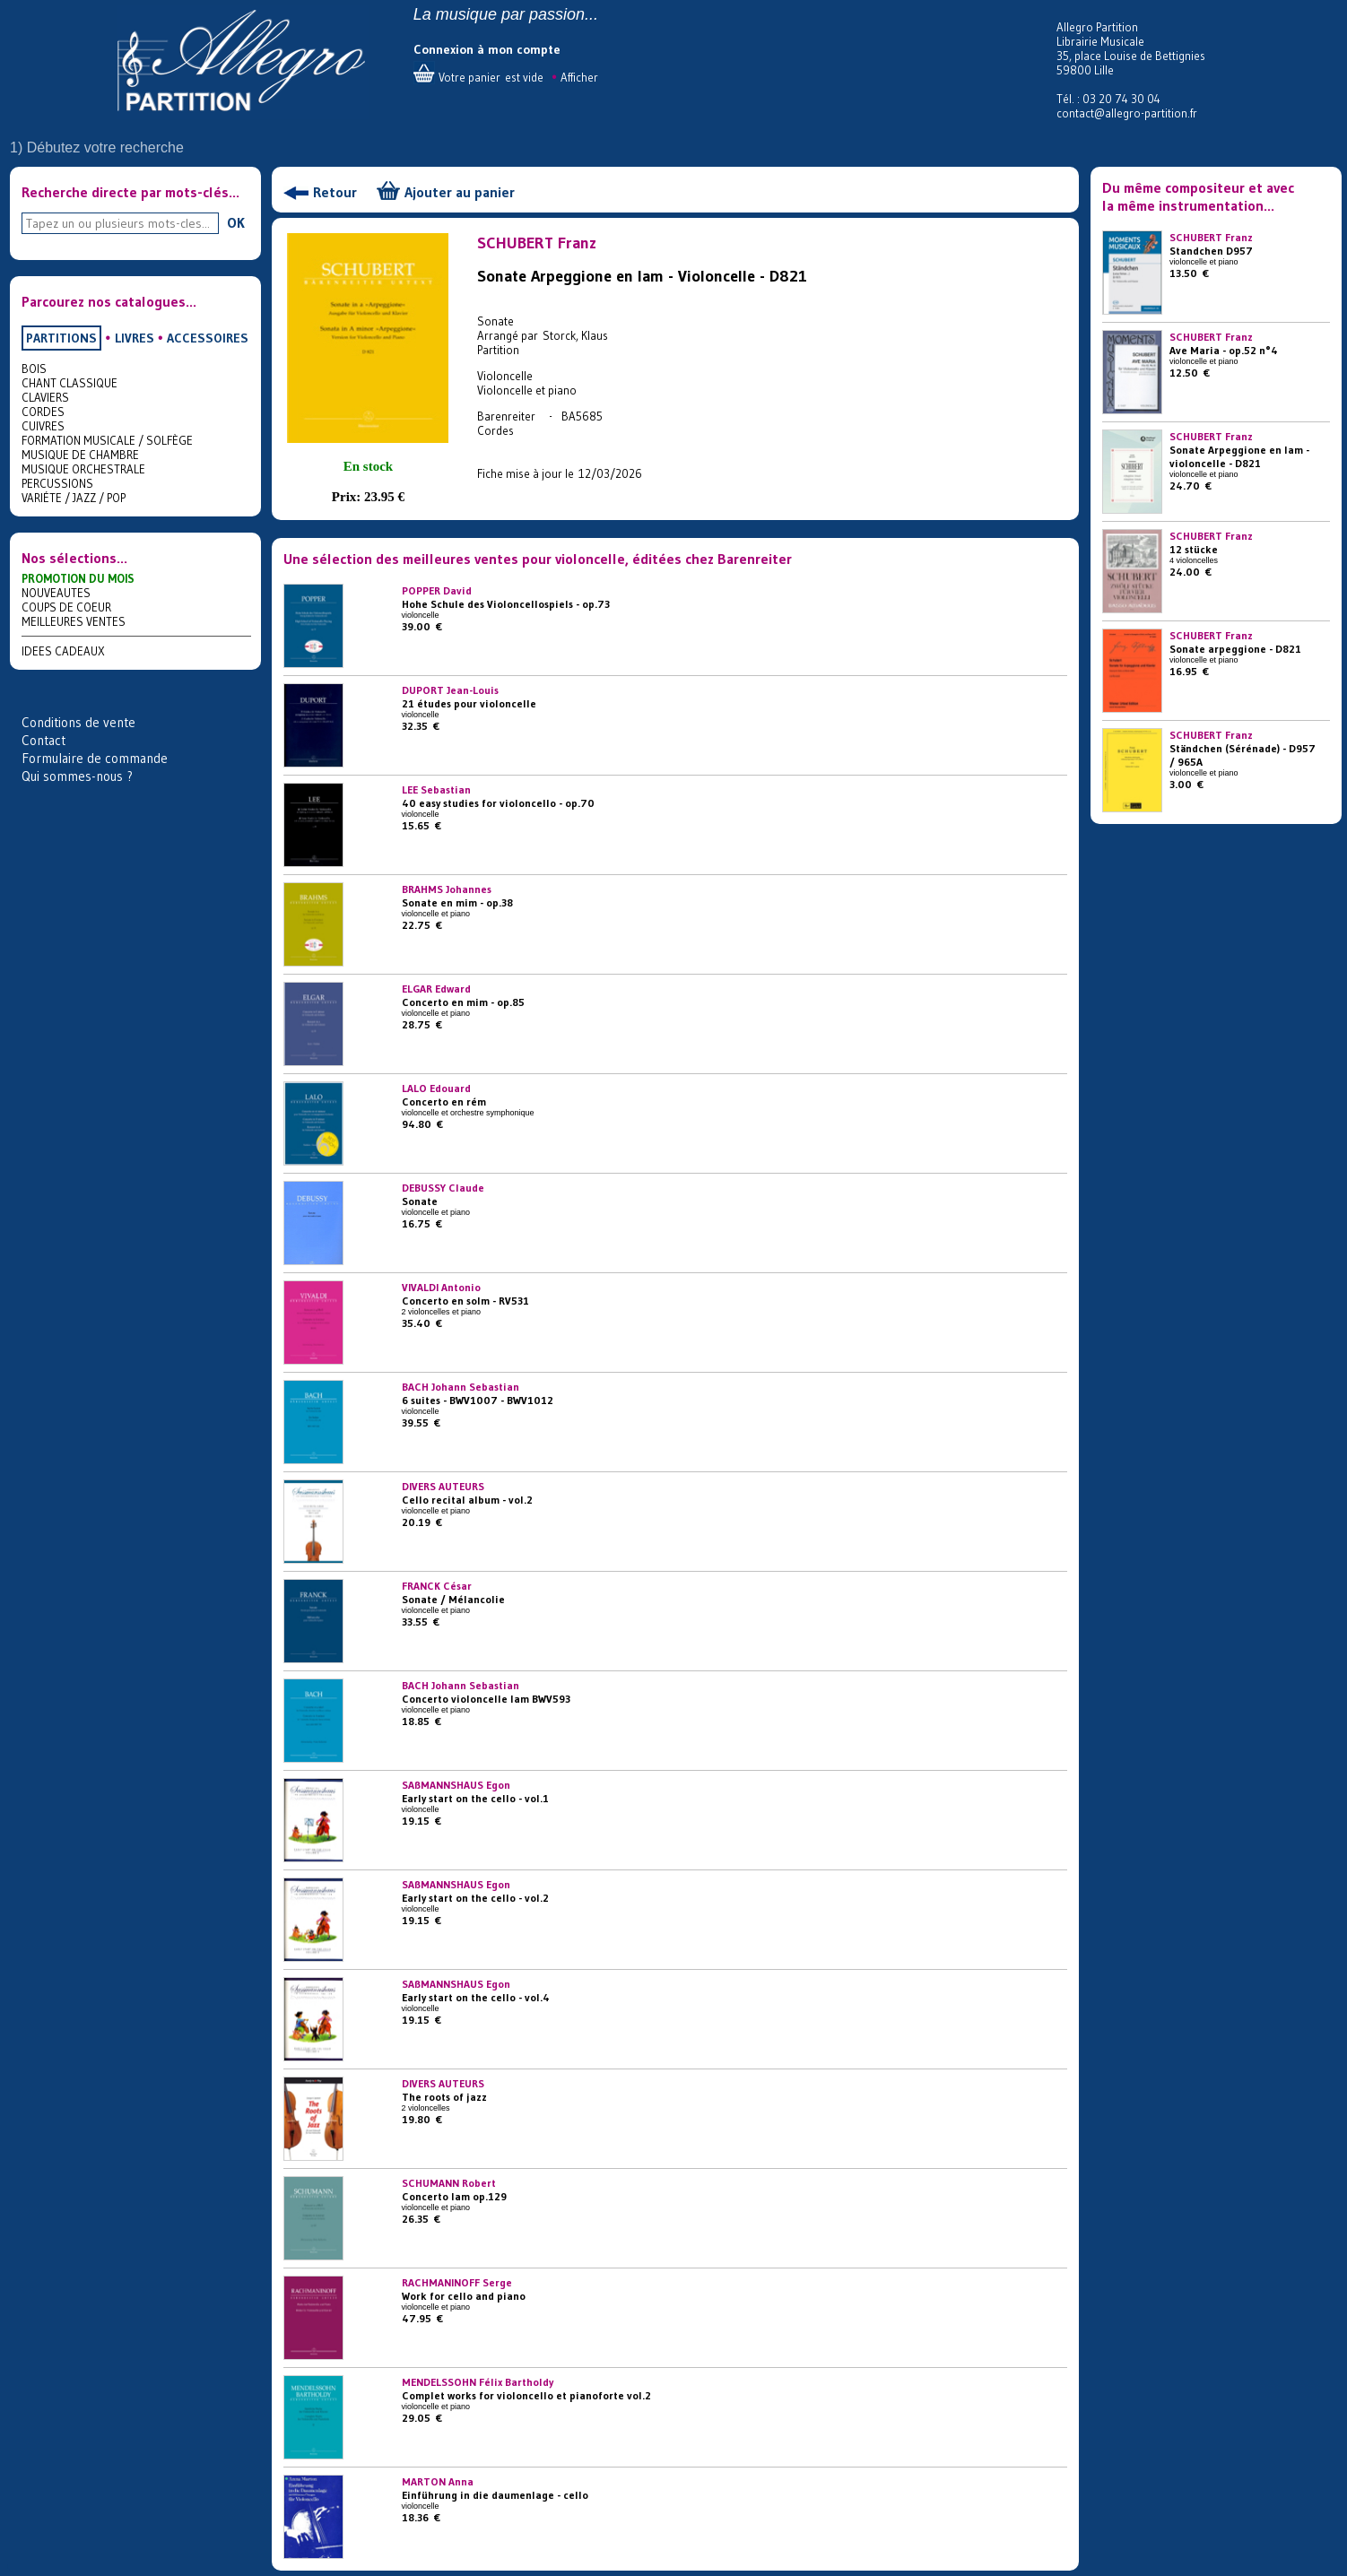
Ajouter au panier (459, 192)
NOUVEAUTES (56, 592)
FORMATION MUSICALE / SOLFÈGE (107, 440)
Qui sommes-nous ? (77, 776)
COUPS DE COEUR (66, 607)
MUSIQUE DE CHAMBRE (80, 454)
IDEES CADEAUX (63, 651)
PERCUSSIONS (57, 483)
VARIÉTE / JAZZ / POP (74, 497)
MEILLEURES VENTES (74, 621)
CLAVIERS (45, 397)
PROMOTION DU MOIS (78, 578)
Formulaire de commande (95, 758)
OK (236, 222)
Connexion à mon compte (487, 49)
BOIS (34, 368)
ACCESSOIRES (207, 338)
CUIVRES (43, 426)
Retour (335, 192)
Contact (43, 740)
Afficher (579, 77)
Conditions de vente (78, 722)
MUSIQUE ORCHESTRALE (83, 469)
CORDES (43, 411)
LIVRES (134, 338)
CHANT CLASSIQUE (69, 383)
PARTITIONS (61, 338)
